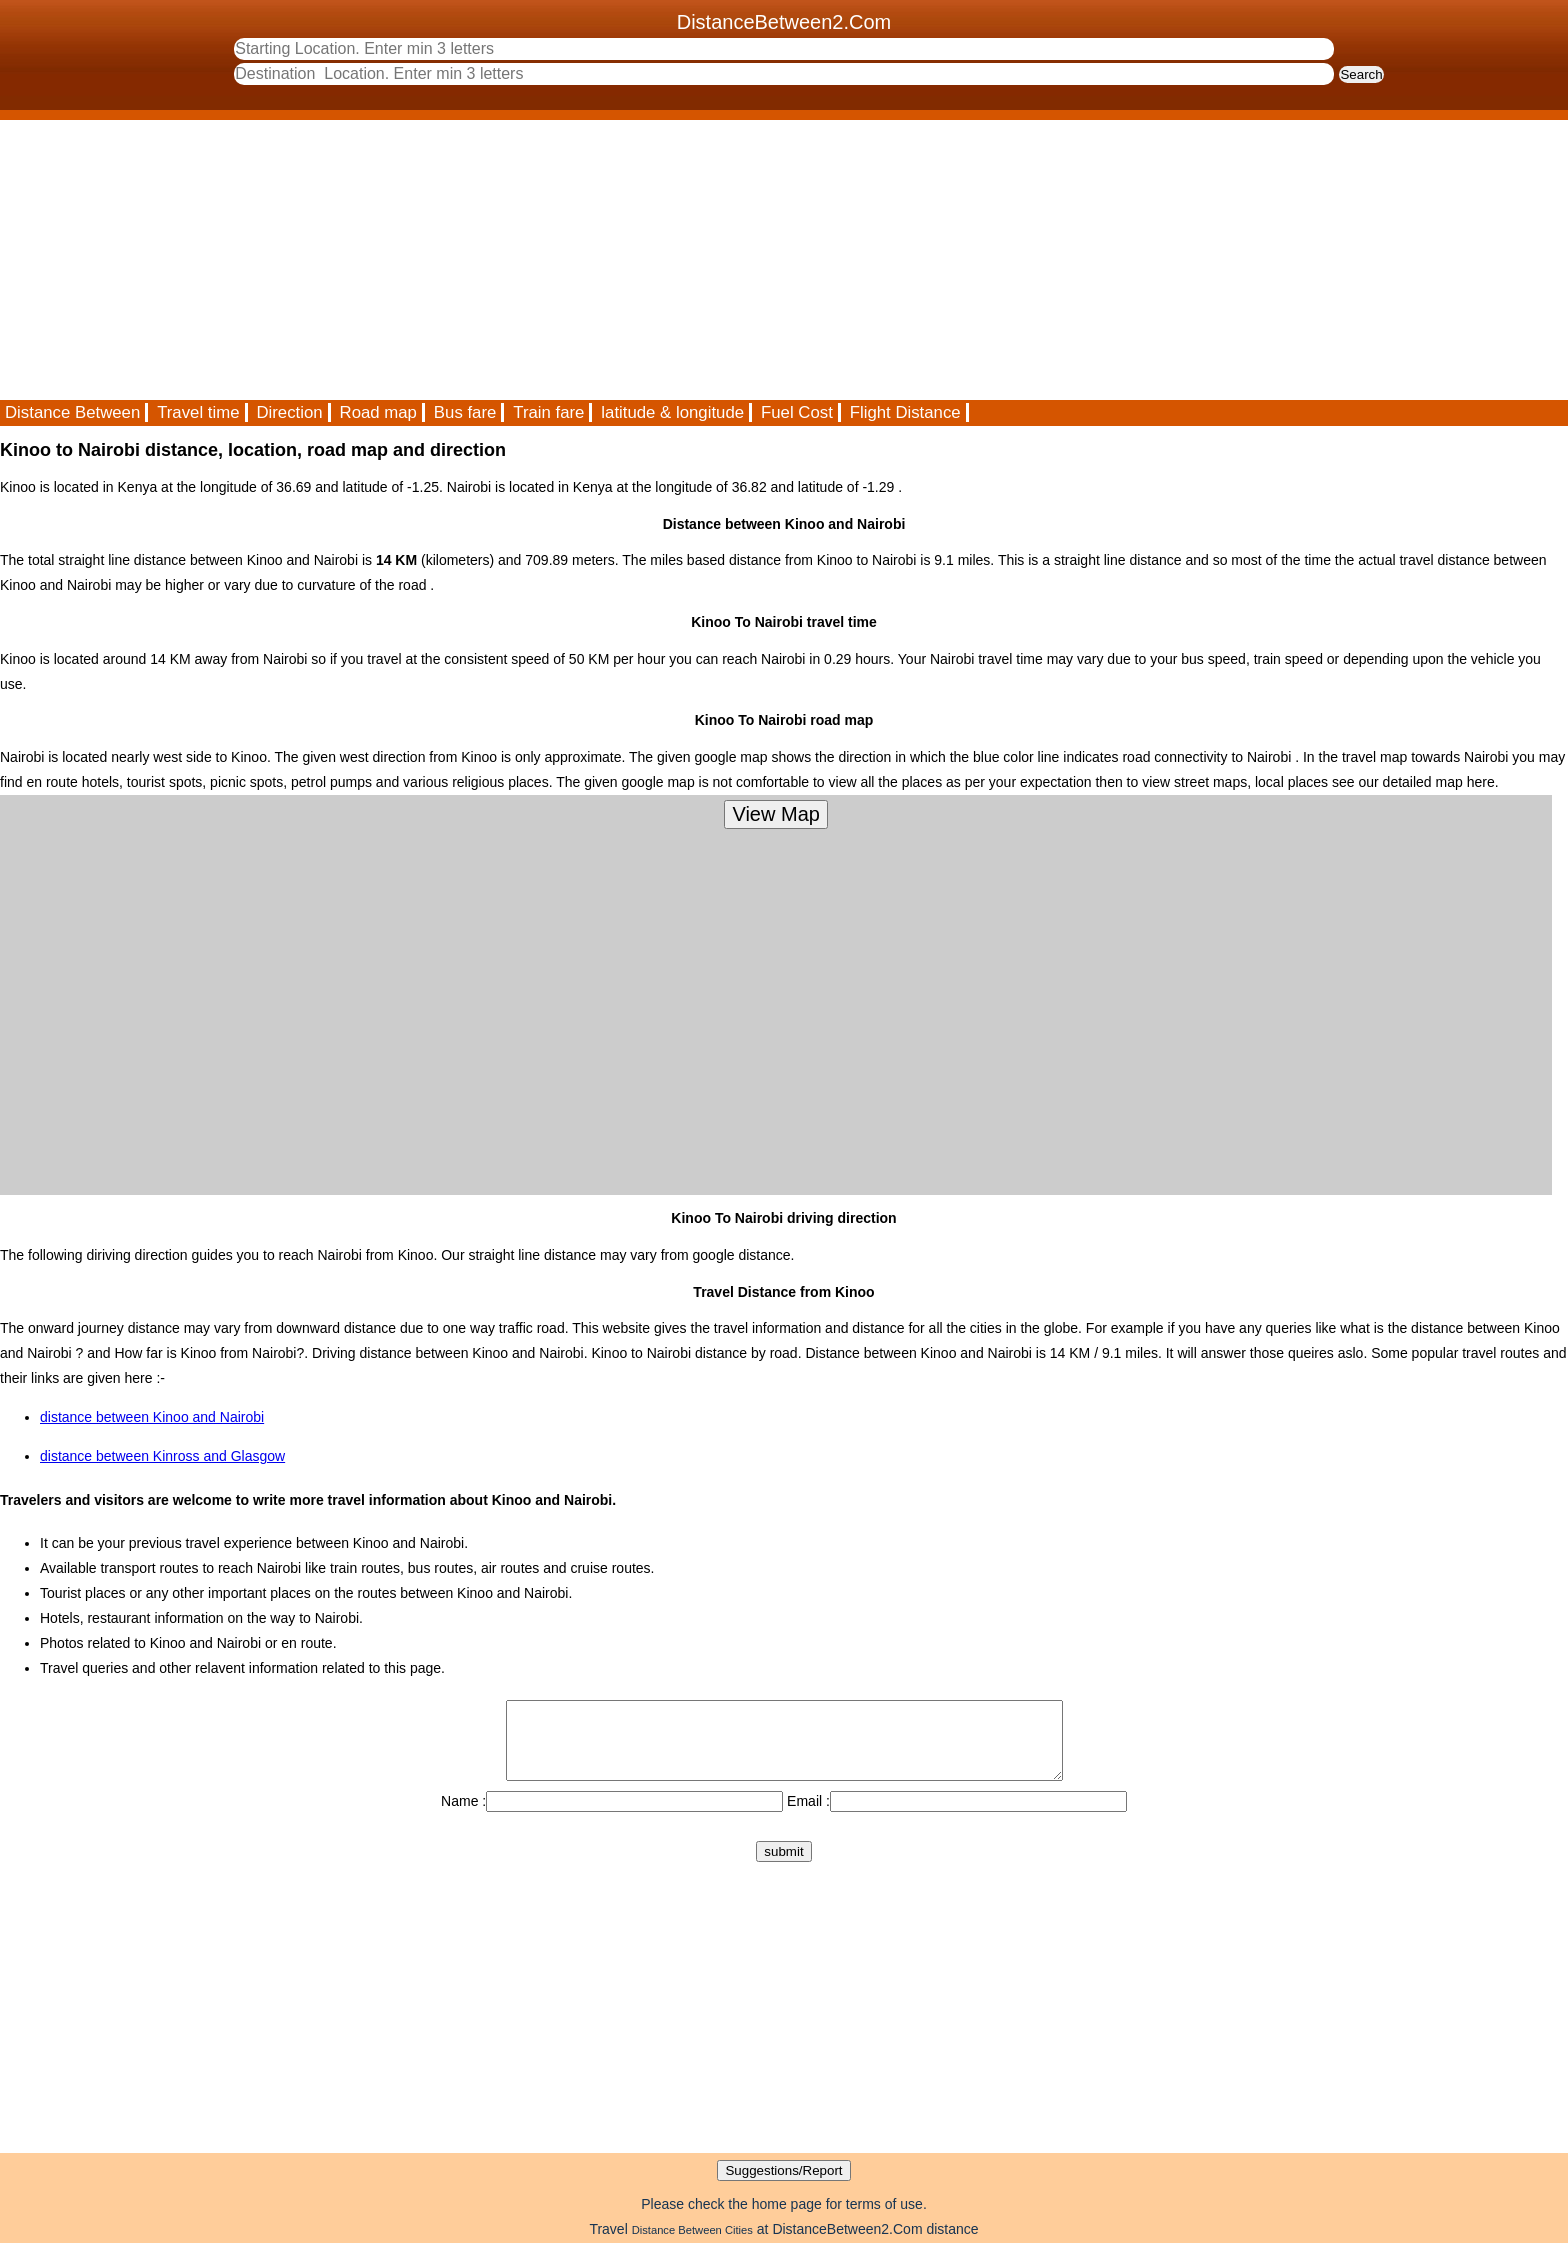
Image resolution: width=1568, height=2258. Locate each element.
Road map (378, 412)
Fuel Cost (797, 412)
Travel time (198, 412)
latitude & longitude (672, 412)
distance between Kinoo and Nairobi (152, 1417)
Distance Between (72, 412)
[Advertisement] (600, 260)
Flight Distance (905, 412)
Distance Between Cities (692, 2245)
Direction (289, 412)
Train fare (548, 412)
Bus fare (465, 412)
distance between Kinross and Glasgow (162, 1456)
